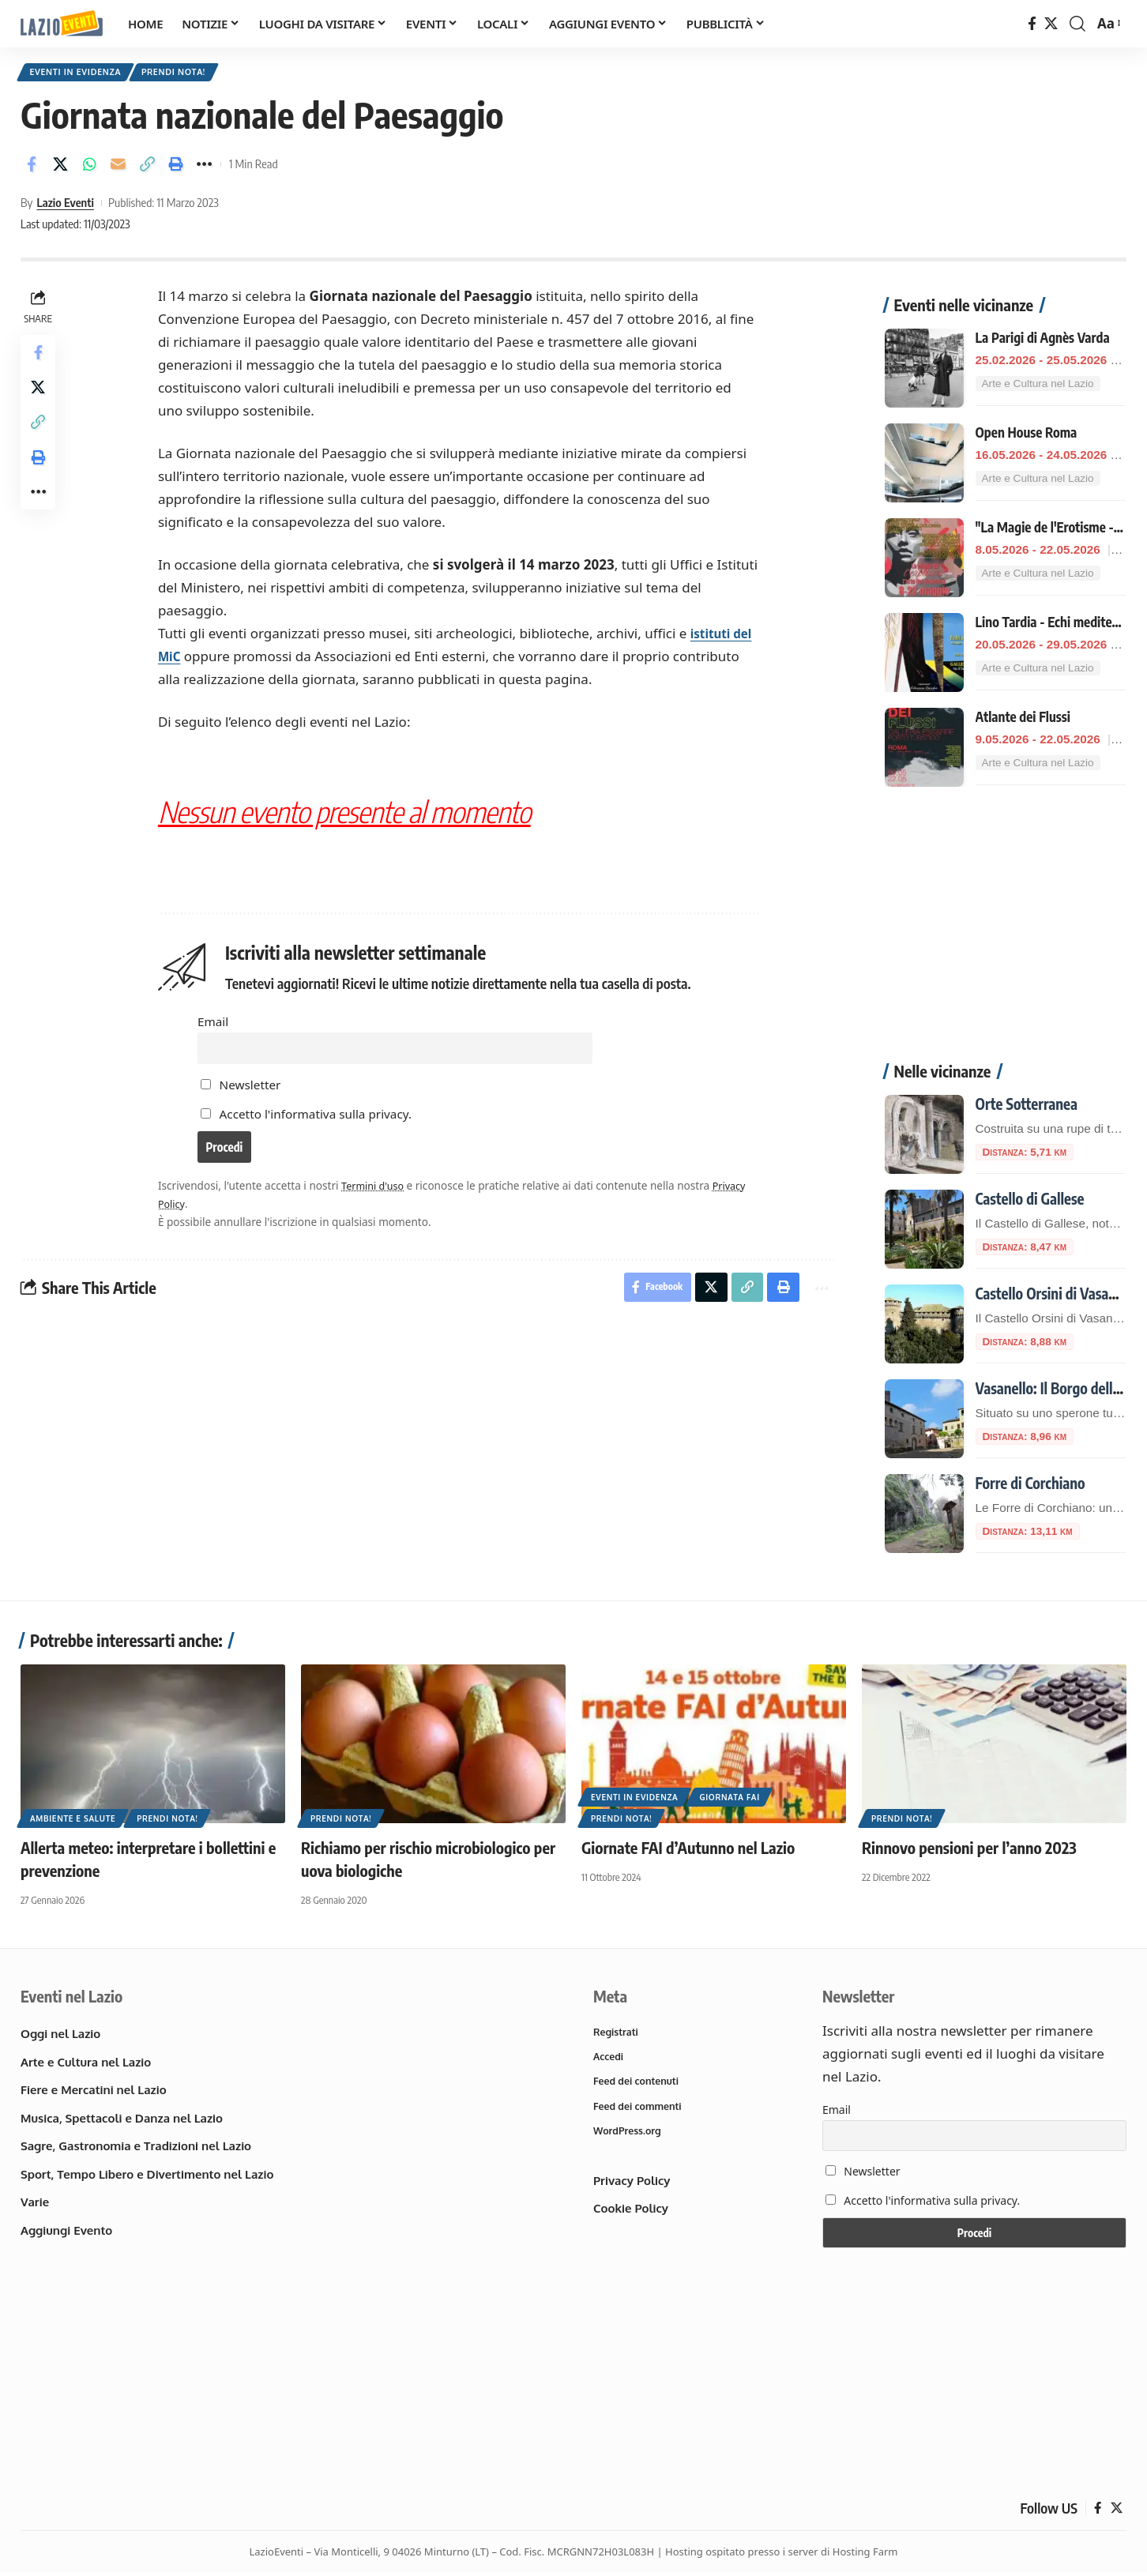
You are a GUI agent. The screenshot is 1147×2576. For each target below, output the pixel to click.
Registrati (617, 2034)
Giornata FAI (729, 1798)
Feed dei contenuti (638, 2084)
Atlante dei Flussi (1023, 708)
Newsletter (242, 1092)
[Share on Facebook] (32, 168)
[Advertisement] (1005, 925)
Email (214, 1025)
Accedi (609, 2059)
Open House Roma (1026, 424)
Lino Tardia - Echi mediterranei (1060, 613)
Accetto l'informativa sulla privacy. (316, 1122)
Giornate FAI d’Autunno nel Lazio (688, 1849)
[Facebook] (1032, 24)
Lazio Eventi (64, 206)
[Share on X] (61, 168)
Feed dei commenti (639, 2110)
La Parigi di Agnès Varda (1043, 329)
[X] (1051, 24)
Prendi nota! (188, 74)
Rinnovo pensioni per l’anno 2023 (969, 1849)
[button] (1077, 23)
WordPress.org (628, 2136)
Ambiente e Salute (72, 1820)
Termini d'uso (377, 1197)
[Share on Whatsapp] (89, 168)
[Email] (118, 168)
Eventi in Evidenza (81, 74)
